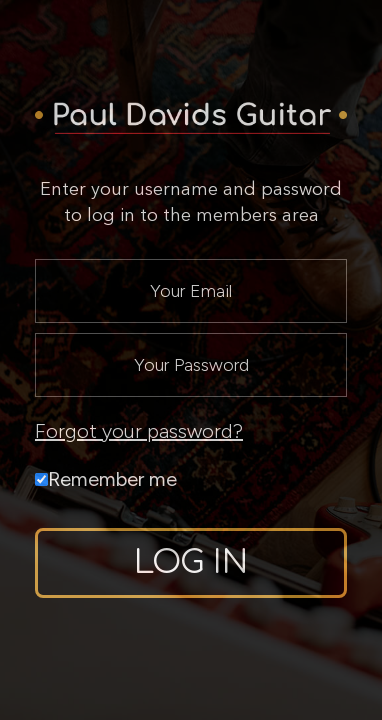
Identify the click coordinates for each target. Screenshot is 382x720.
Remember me (106, 479)
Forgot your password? (139, 431)
